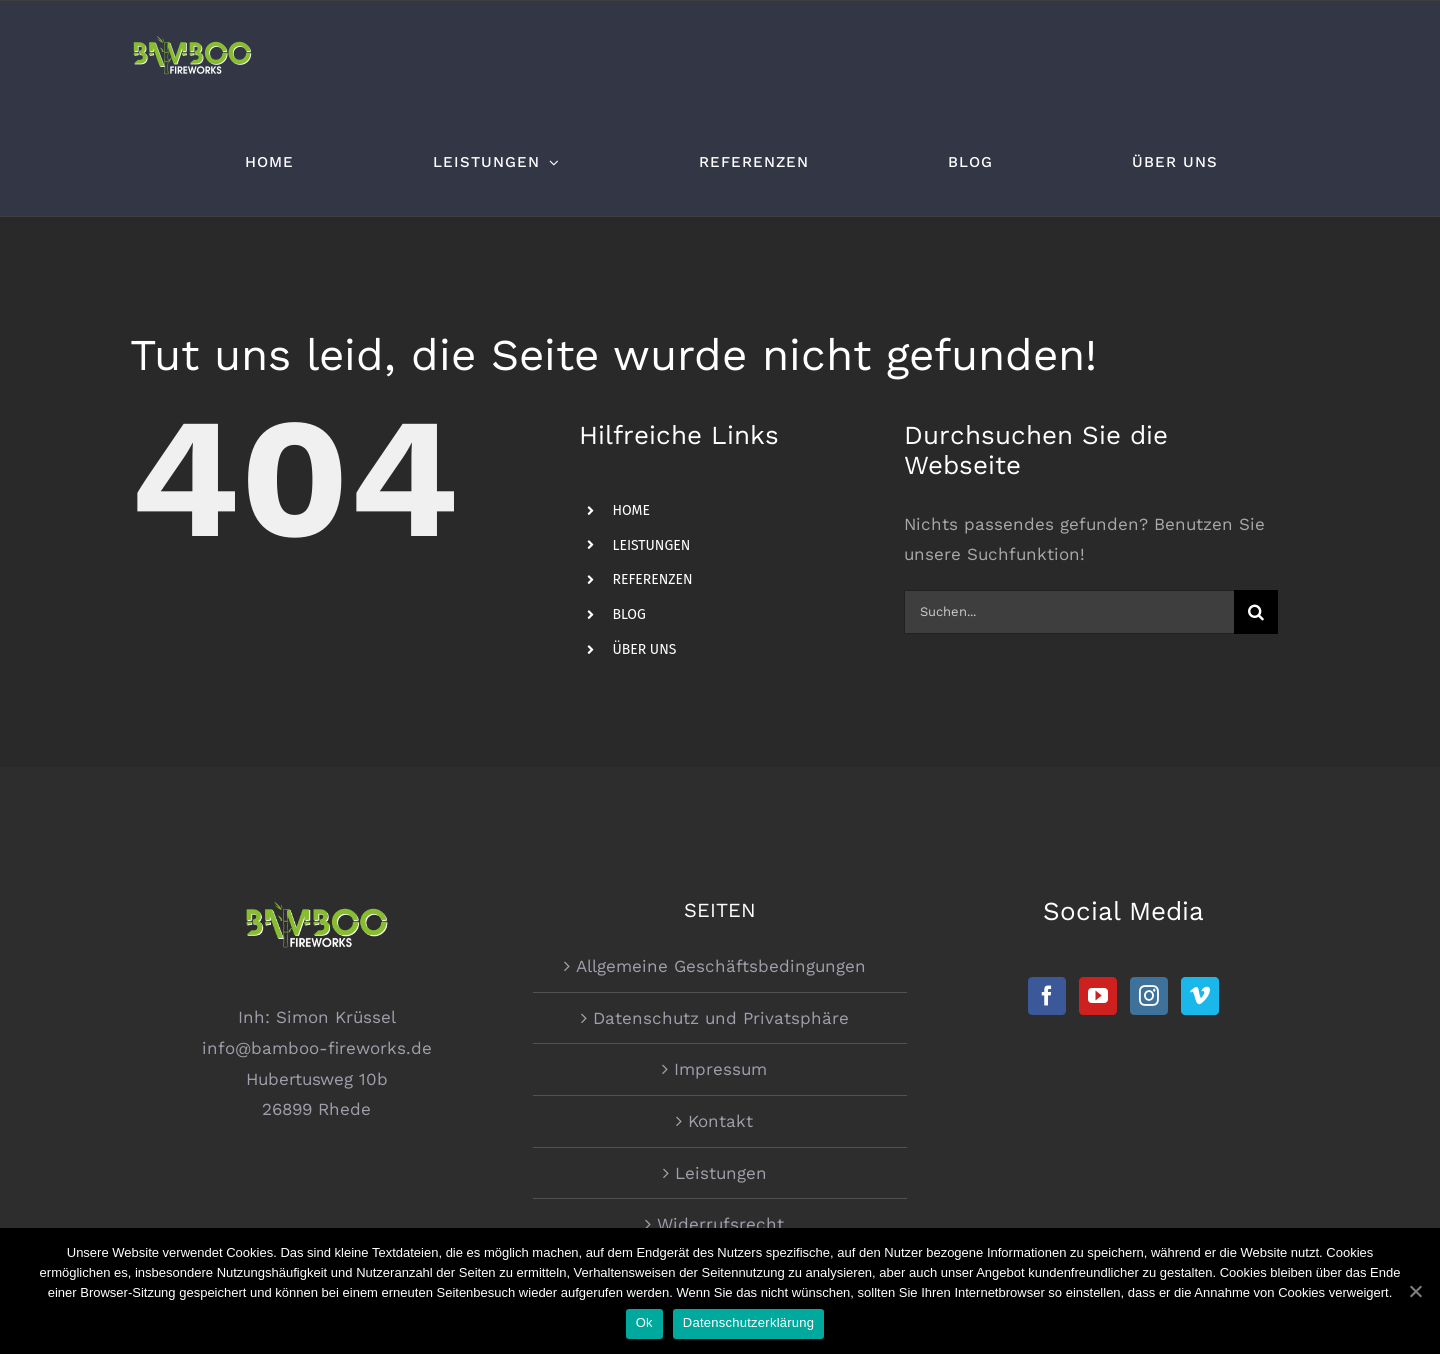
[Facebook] (1047, 996)
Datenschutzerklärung (748, 1322)
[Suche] (1256, 612)
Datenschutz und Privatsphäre (721, 1018)
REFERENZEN (652, 579)
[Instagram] (1149, 996)
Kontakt (720, 1121)
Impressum (720, 1069)
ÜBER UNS (644, 649)
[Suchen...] (1068, 612)
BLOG (628, 614)
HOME (631, 510)
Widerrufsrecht (720, 1224)
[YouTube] (1098, 996)
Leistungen (721, 1173)
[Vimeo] (1200, 996)
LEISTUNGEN (651, 545)
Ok (644, 1322)
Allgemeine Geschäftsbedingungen (721, 966)
